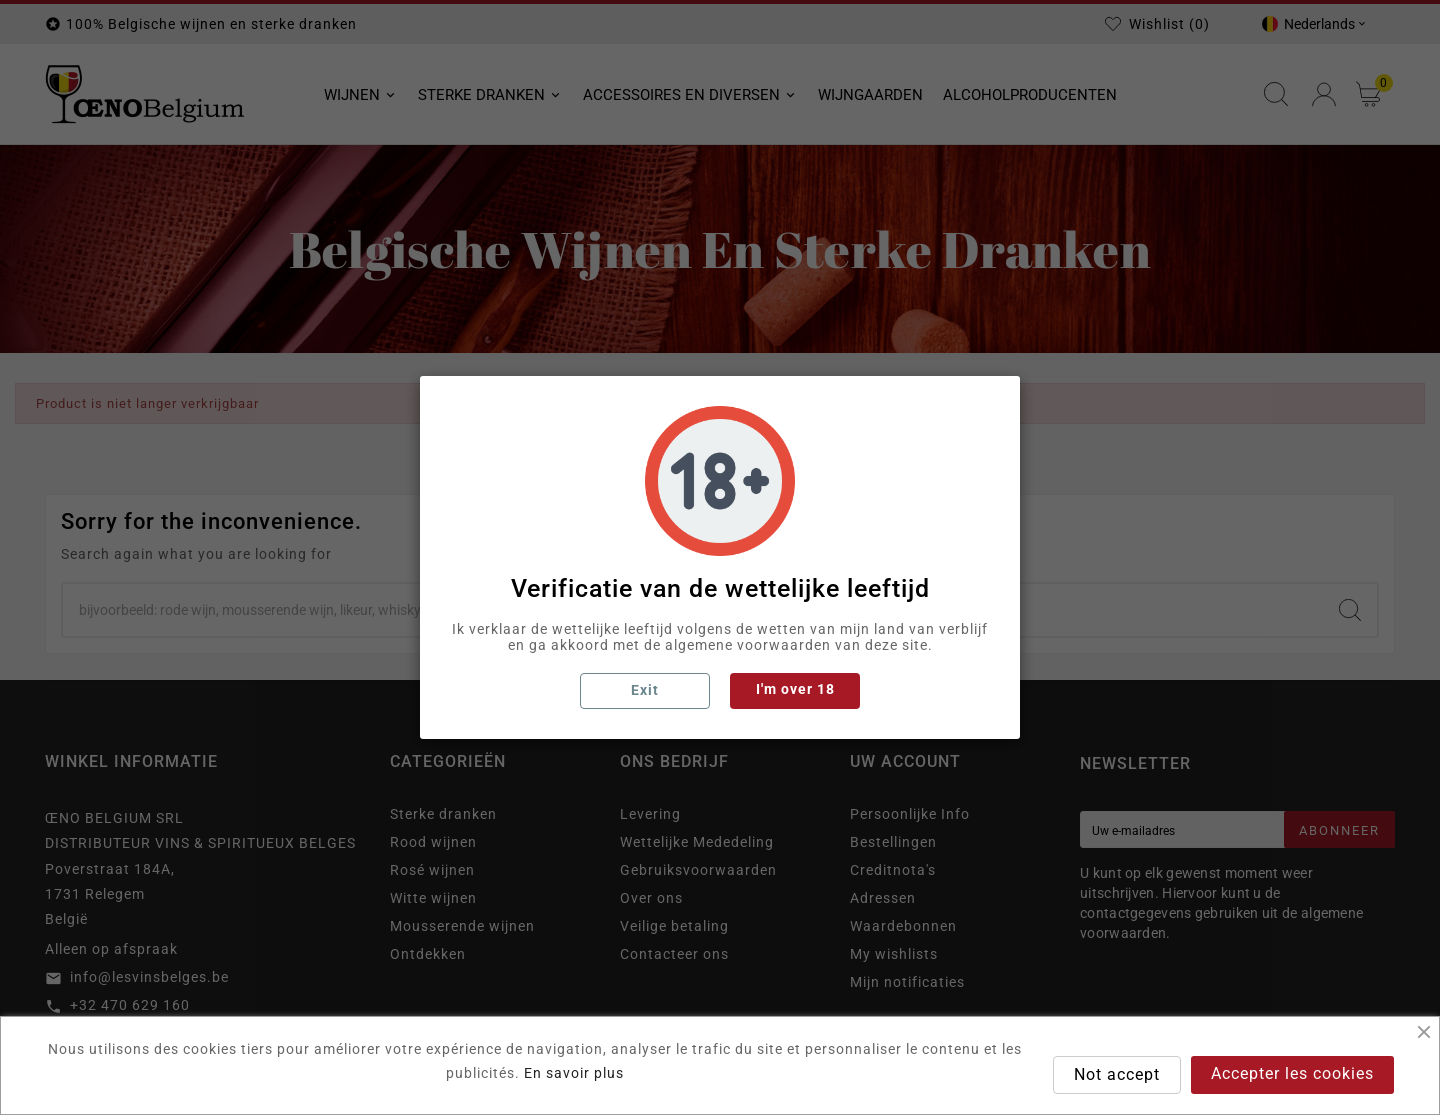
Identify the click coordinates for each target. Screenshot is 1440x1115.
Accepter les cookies (1292, 1073)
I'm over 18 (795, 689)
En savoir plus (574, 1073)
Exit (645, 690)
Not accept (1117, 1074)
